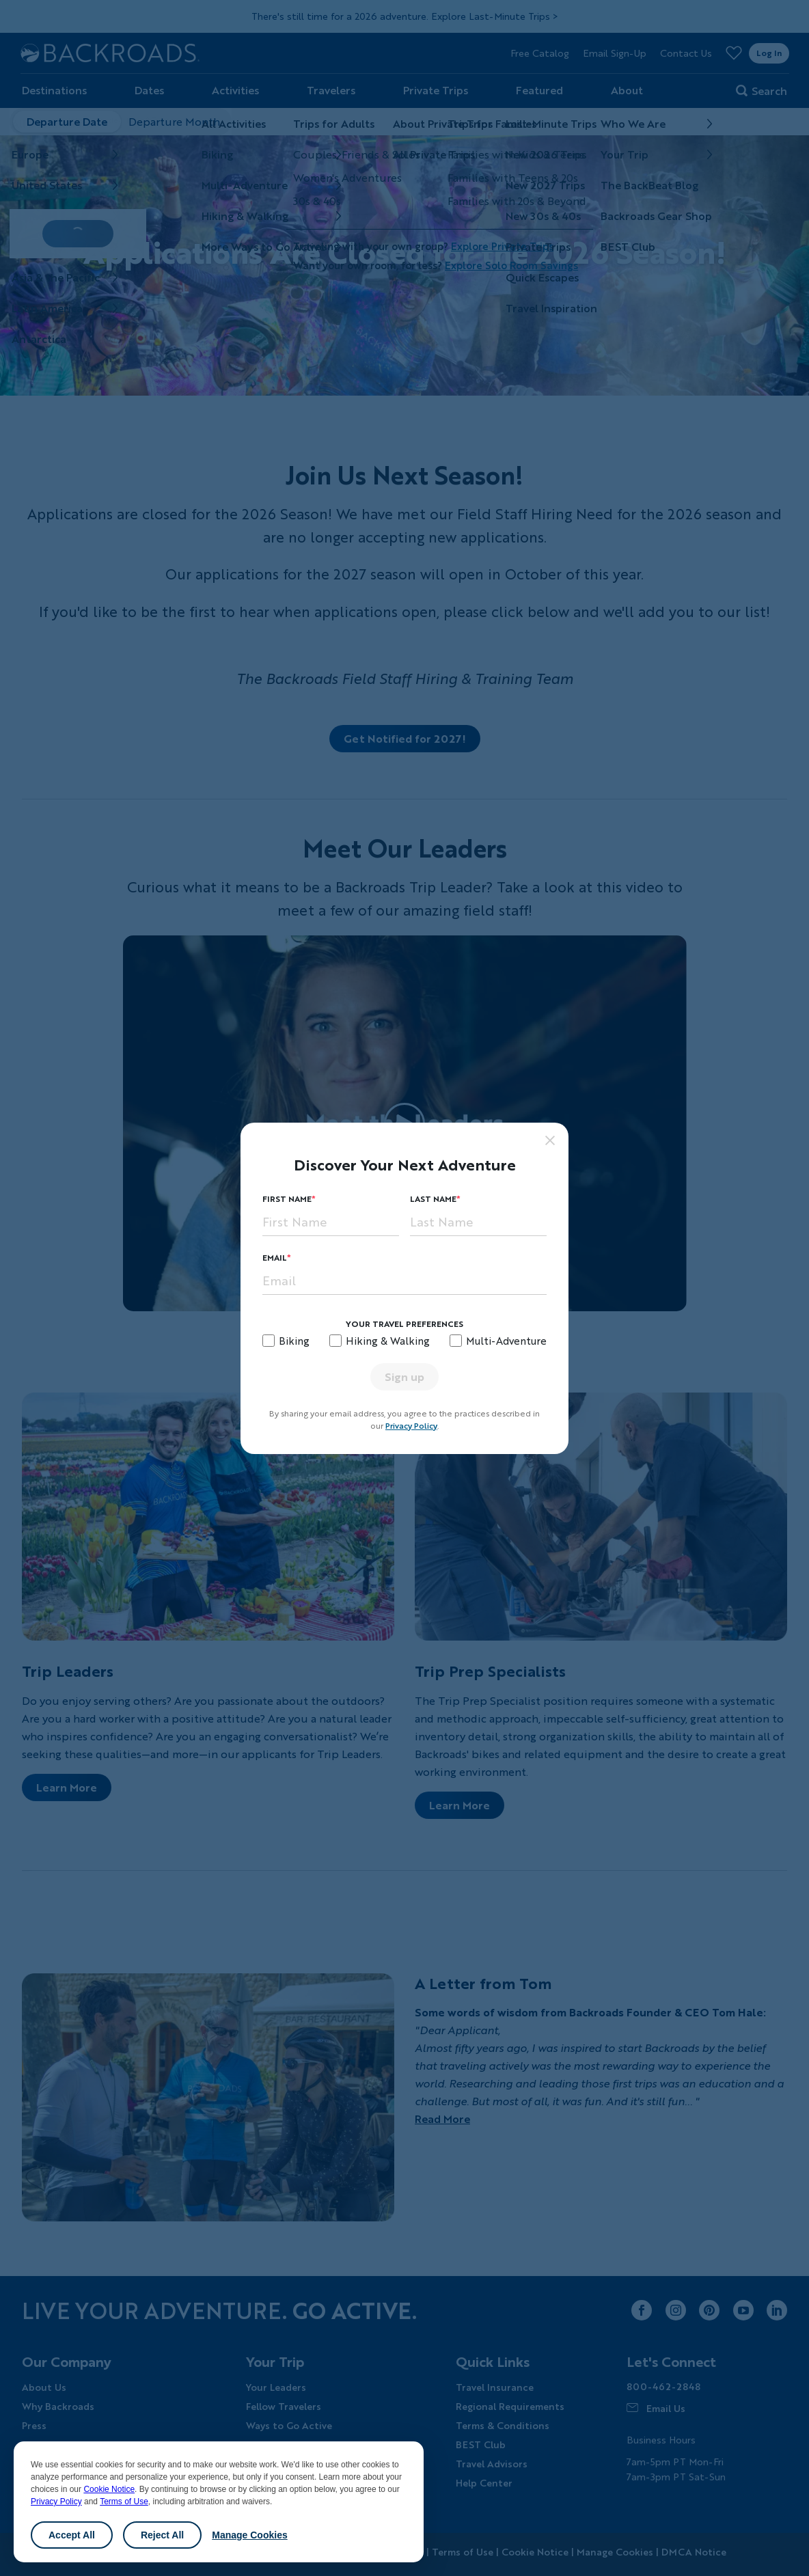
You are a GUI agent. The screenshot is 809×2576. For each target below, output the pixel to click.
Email (274, 1257)
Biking (294, 1340)
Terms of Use (124, 2501)
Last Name (433, 1199)
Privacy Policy (56, 2501)
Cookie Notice (109, 2489)
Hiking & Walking (388, 1340)
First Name (287, 1199)
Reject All (162, 2535)
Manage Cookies (249, 2535)
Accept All (72, 2535)
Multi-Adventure (506, 1340)
